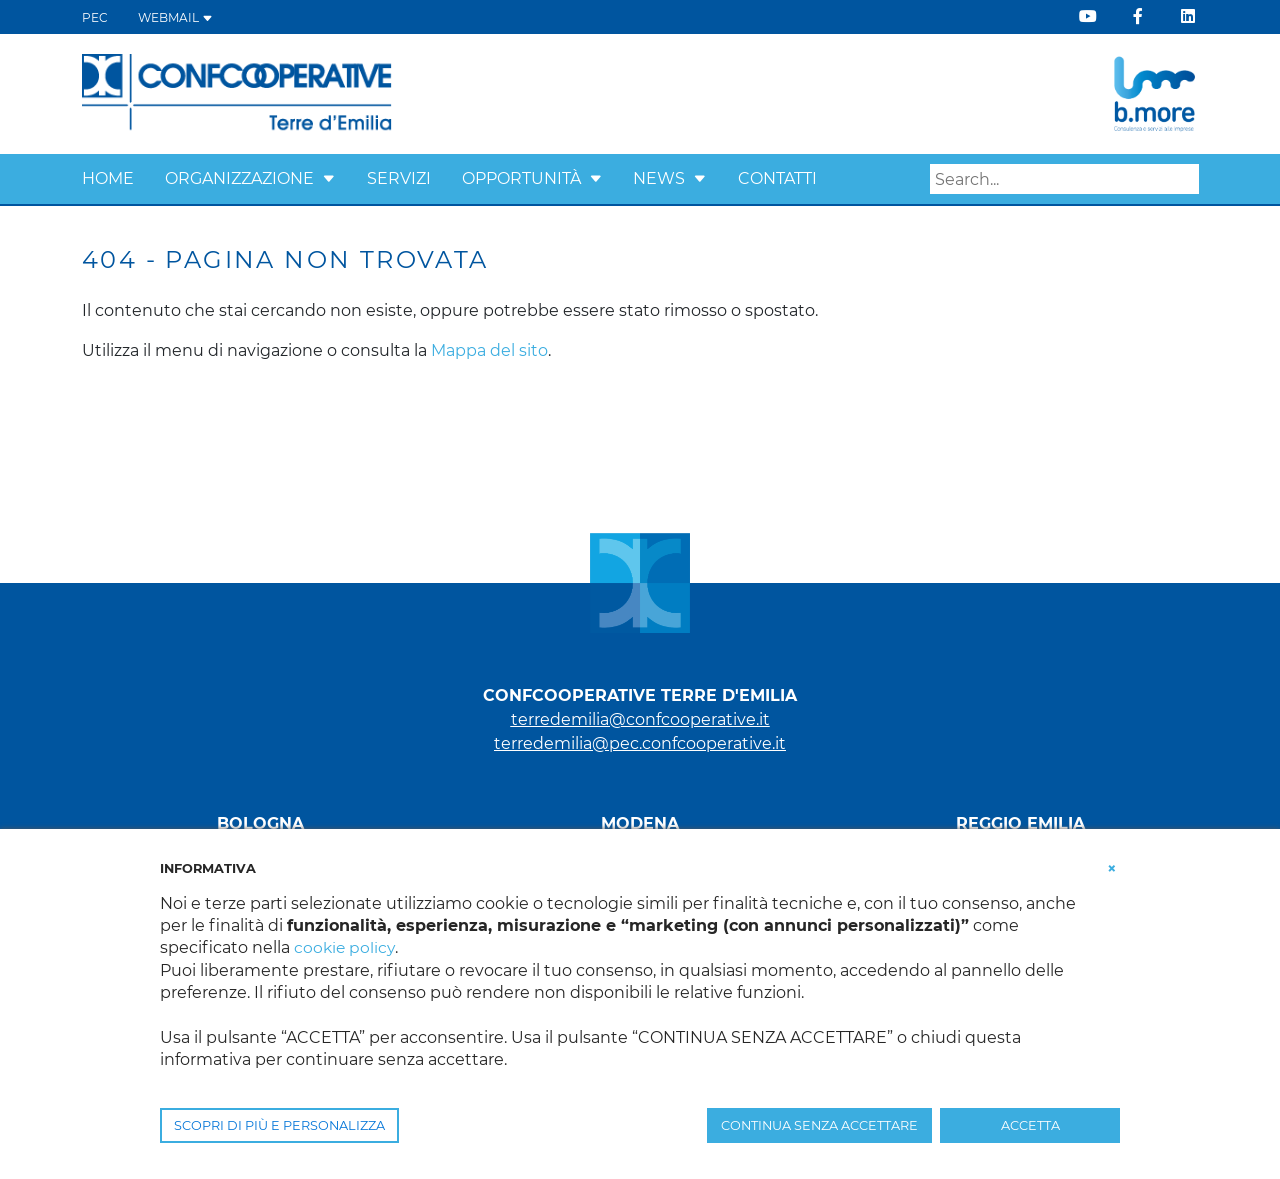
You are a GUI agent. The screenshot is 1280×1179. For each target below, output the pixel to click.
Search (1184, 180)
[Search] (1064, 179)
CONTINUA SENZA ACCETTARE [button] (819, 1125)
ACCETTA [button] (1030, 1125)
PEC (95, 17)
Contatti (777, 178)
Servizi (399, 178)
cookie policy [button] (345, 947)
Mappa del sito (489, 350)
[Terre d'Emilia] (237, 92)
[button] (329, 178)
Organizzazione (239, 178)
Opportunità (521, 178)
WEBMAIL (175, 17)
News (659, 178)
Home (108, 178)
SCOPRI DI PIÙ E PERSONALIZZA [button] (279, 1125)
